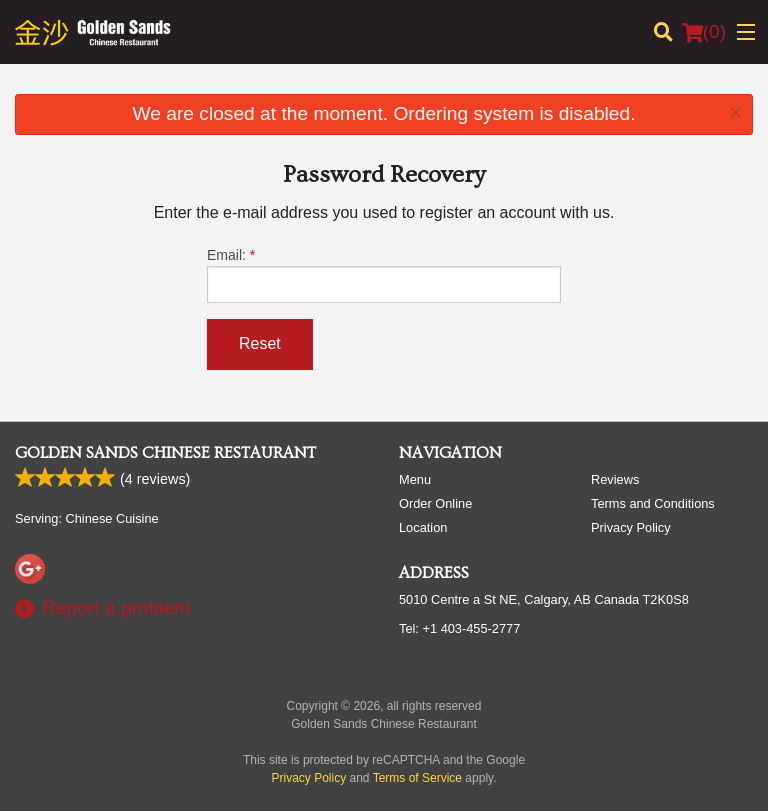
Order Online (435, 503)
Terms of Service (417, 778)
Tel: (459, 628)
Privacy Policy (631, 527)
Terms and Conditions (653, 503)
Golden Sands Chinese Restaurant (165, 453)
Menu (415, 479)
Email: (384, 275)
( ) (704, 32)
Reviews (615, 479)
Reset (260, 343)
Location (423, 527)
